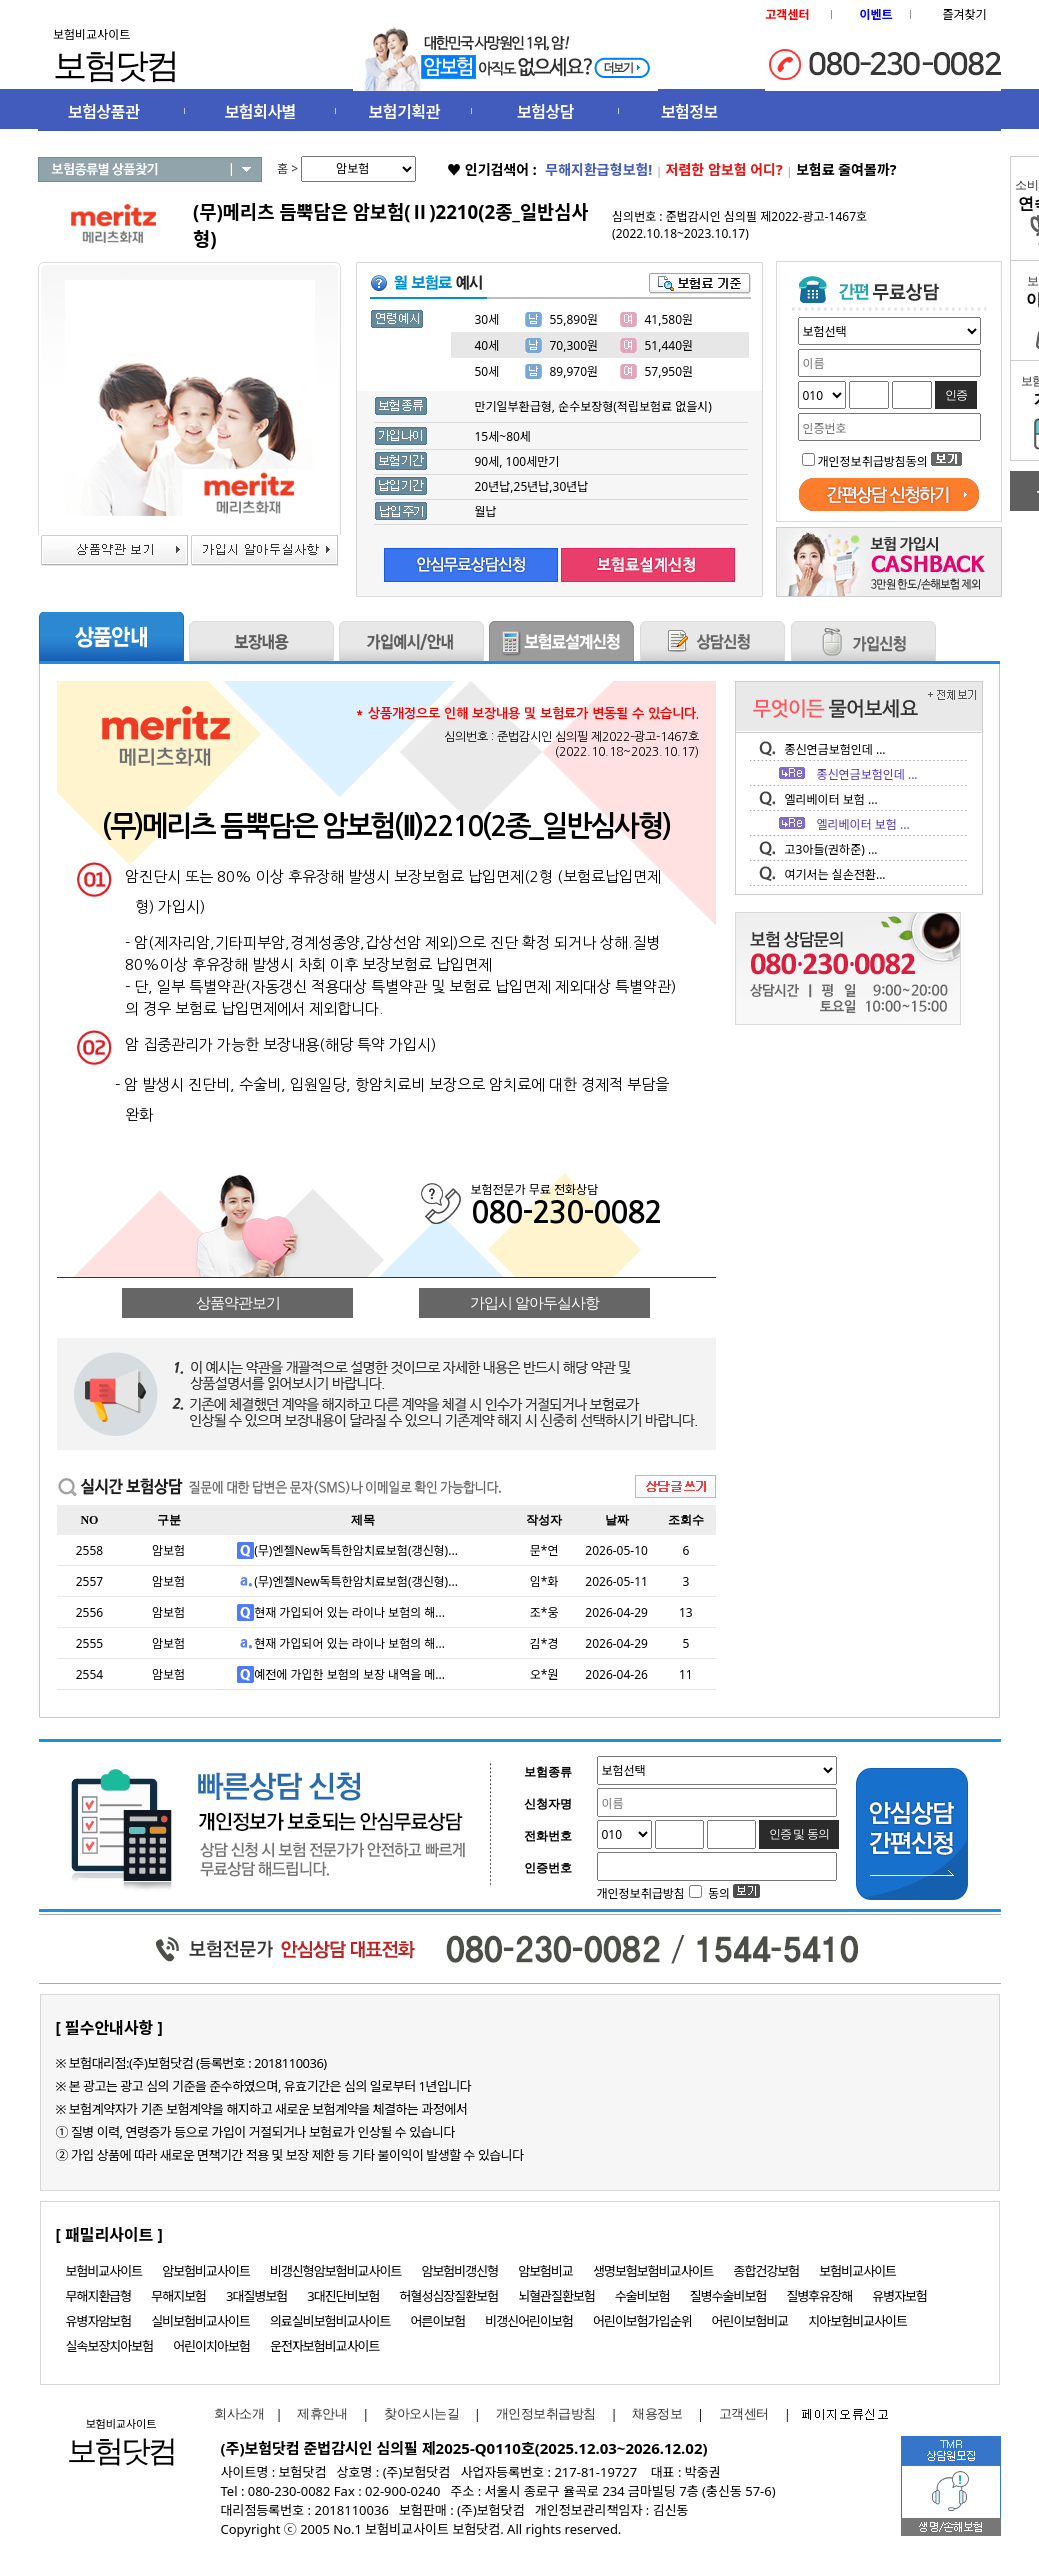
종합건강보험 (767, 2271)
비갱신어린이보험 (529, 2321)
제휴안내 (322, 2413)
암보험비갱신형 (459, 2271)
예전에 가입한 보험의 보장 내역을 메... (349, 1674)
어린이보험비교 (750, 2321)
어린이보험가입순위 (642, 2321)
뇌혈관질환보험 (556, 2296)
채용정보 (657, 2413)
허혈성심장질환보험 (449, 2296)
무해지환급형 (99, 2296)
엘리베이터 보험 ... (831, 799)
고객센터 (744, 2413)
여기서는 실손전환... (835, 874)
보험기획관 (404, 112)
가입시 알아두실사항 (534, 1303)
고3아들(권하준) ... (831, 849)
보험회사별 (260, 112)
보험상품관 (103, 112)
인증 (956, 395)
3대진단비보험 (343, 2296)
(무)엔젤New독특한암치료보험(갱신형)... (356, 1550)
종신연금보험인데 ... (835, 749)
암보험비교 (545, 2271)
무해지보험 (178, 2296)
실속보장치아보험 (110, 2346)
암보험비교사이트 (206, 2271)
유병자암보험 (99, 2321)
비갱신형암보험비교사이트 (336, 2271)
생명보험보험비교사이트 (653, 2271)
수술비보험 (642, 2296)
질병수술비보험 (728, 2296)
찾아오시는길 (421, 2413)
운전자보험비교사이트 (325, 2346)
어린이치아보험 (211, 2346)
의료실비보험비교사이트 (330, 2321)
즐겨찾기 (964, 14)
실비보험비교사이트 (200, 2321)
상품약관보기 (238, 1303)
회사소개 (235, 2413)
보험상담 (545, 112)
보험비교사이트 (104, 2271)
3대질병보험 (256, 2296)
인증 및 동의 (799, 1834)
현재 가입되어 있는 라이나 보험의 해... (349, 1612)
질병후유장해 (819, 2296)
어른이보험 (437, 2321)
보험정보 (689, 112)
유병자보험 (899, 2296)
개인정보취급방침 (546, 2413)
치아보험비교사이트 (857, 2321)
